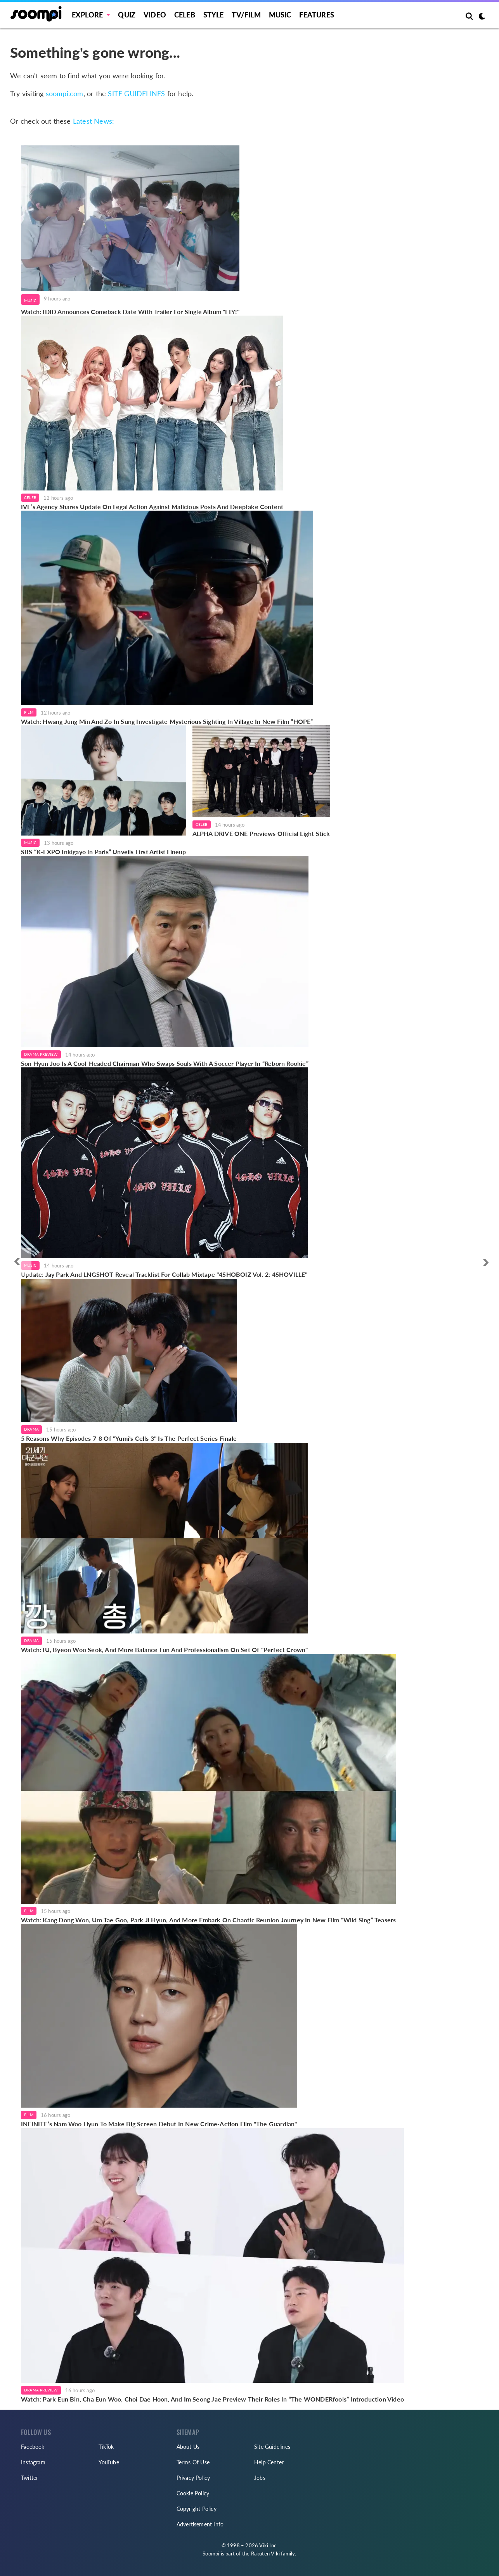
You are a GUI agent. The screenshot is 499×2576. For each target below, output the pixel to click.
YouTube (109, 2462)
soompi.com (64, 93)
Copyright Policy (197, 2508)
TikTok (106, 2446)
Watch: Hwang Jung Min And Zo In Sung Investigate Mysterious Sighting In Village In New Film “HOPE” (167, 721)
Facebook (33, 2446)
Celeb (184, 14)
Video (155, 14)
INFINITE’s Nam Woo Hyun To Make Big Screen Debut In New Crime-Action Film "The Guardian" (159, 2123)
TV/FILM (246, 14)
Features (316, 14)
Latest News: (93, 121)
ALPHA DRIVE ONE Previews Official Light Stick (261, 833)
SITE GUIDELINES (136, 93)
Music (280, 14)
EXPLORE (87, 14)
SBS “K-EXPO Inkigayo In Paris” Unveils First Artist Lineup (103, 851)
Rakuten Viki (265, 2553)
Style (213, 14)
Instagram (33, 2462)
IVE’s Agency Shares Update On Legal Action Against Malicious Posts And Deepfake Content (152, 506)
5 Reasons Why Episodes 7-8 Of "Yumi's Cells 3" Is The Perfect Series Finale (129, 1438)
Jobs (259, 2477)
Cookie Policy (193, 2493)
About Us (188, 2446)
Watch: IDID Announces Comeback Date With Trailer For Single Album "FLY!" (130, 311)
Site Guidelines (272, 2446)
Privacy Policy (193, 2477)
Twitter (29, 2477)
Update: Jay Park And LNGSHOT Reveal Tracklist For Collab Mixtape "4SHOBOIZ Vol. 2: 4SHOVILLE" (164, 1274)
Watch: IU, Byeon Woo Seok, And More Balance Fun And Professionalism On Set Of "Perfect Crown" (164, 1649)
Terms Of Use (193, 2462)
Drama (31, 1429)
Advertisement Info (200, 2524)
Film (28, 712)
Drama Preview (41, 1054)
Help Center (269, 2462)
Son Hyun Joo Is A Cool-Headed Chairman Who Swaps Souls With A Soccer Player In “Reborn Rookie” (164, 1063)
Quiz (126, 14)
